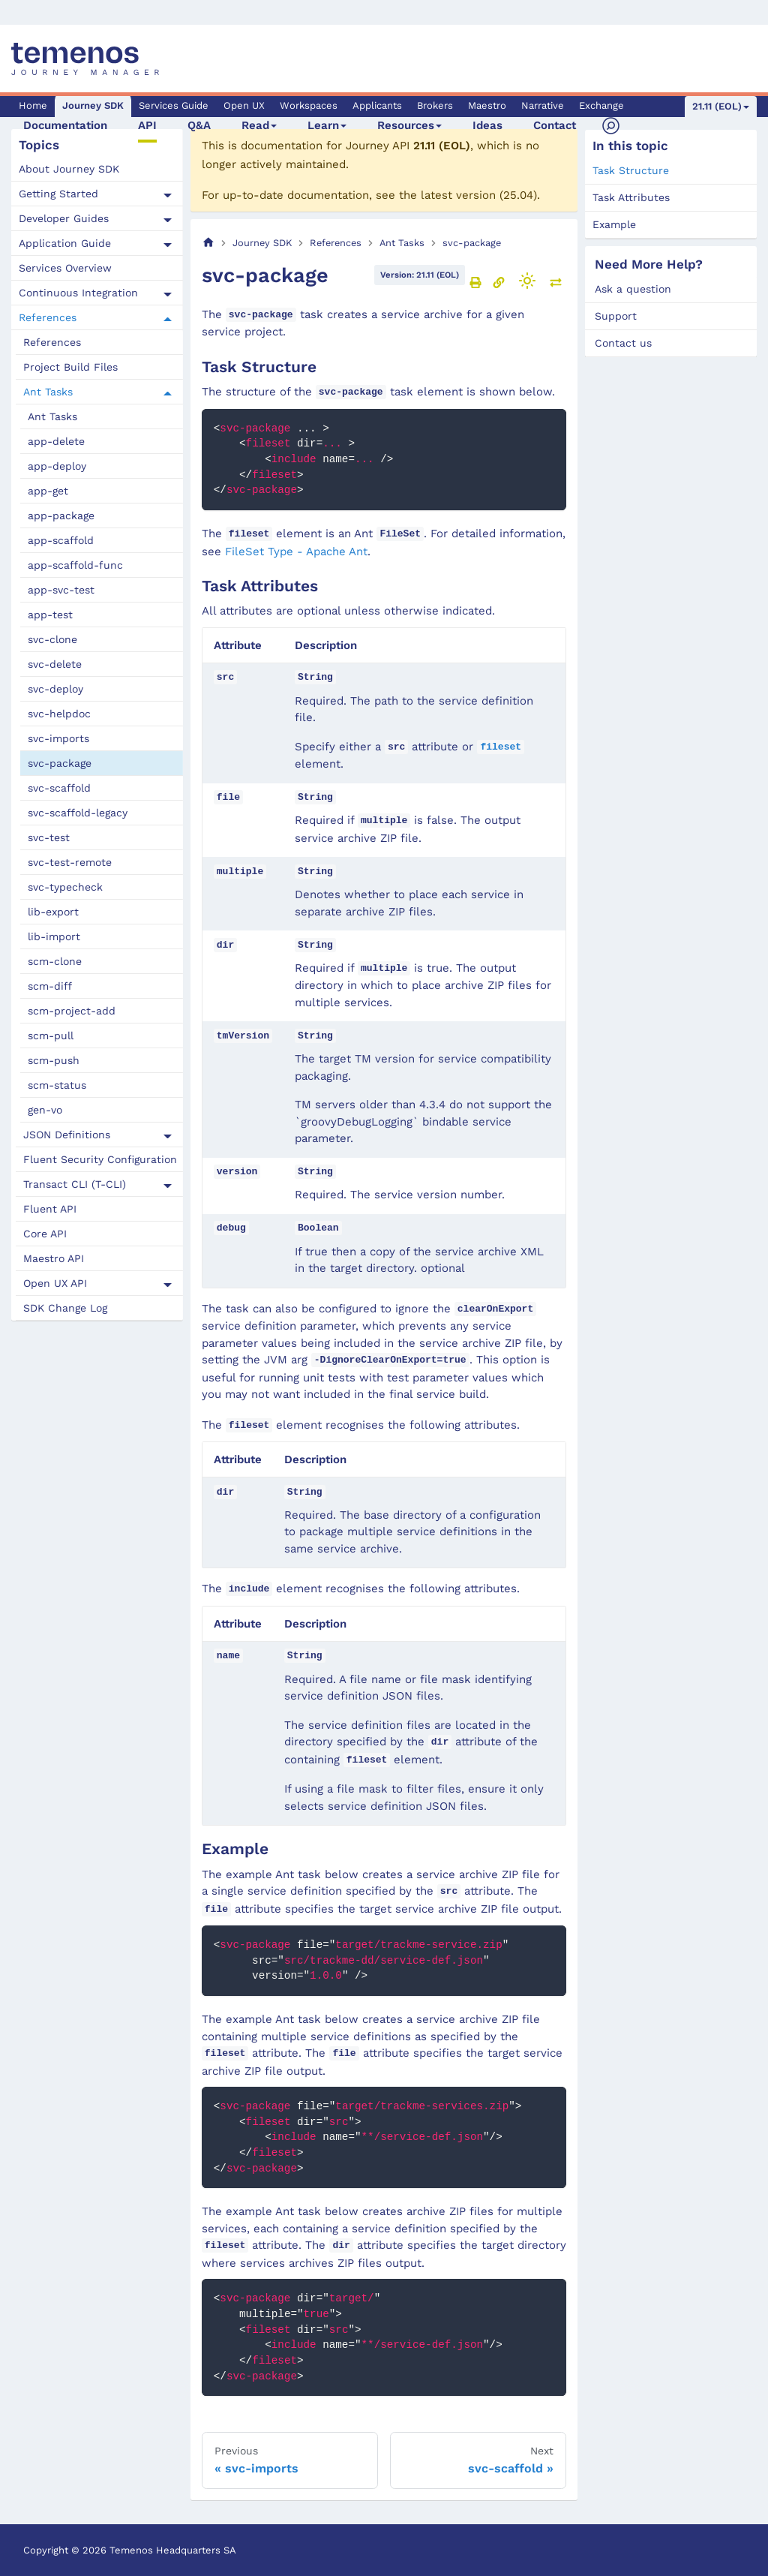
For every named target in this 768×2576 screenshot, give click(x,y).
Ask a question (633, 289)
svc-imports (58, 738)
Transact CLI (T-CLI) (74, 1184)
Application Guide (65, 243)
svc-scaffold (59, 788)
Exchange (601, 105)
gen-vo (45, 1110)
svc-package (60, 763)
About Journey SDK (69, 169)
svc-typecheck (65, 887)
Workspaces (309, 105)
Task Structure (630, 170)
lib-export (53, 912)
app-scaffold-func (75, 565)
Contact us (623, 343)
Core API (45, 1234)
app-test (50, 615)
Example (614, 224)
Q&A (199, 125)
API (147, 125)
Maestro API (53, 1258)
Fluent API (49, 1209)
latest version (458, 195)
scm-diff (50, 986)
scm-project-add (72, 1011)
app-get (48, 491)
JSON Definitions (66, 1135)
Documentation (65, 125)
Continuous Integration (78, 293)
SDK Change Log (65, 1308)
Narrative (542, 105)
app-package (61, 515)
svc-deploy (55, 689)
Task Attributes (631, 197)
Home (33, 105)
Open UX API (55, 1283)
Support (616, 316)
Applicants (377, 105)
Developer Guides (64, 218)
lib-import (54, 936)
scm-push (54, 1060)
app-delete (56, 441)
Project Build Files (70, 367)
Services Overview (65, 268)
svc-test (49, 837)
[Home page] (208, 242)
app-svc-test (61, 590)
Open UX (244, 105)
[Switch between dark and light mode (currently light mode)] (527, 281)
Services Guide (173, 105)
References (47, 317)
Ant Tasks (48, 392)
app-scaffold (61, 540)
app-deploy (57, 466)
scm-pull (51, 1035)
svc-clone (52, 639)
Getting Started (58, 194)
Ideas (487, 125)
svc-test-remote (70, 862)
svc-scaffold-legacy (78, 813)
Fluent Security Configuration (100, 1159)
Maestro (487, 105)
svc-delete (55, 664)
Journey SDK (93, 105)
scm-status (57, 1085)
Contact (554, 125)
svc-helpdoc (59, 714)
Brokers (435, 105)
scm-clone (55, 961)
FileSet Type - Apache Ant (296, 551)
